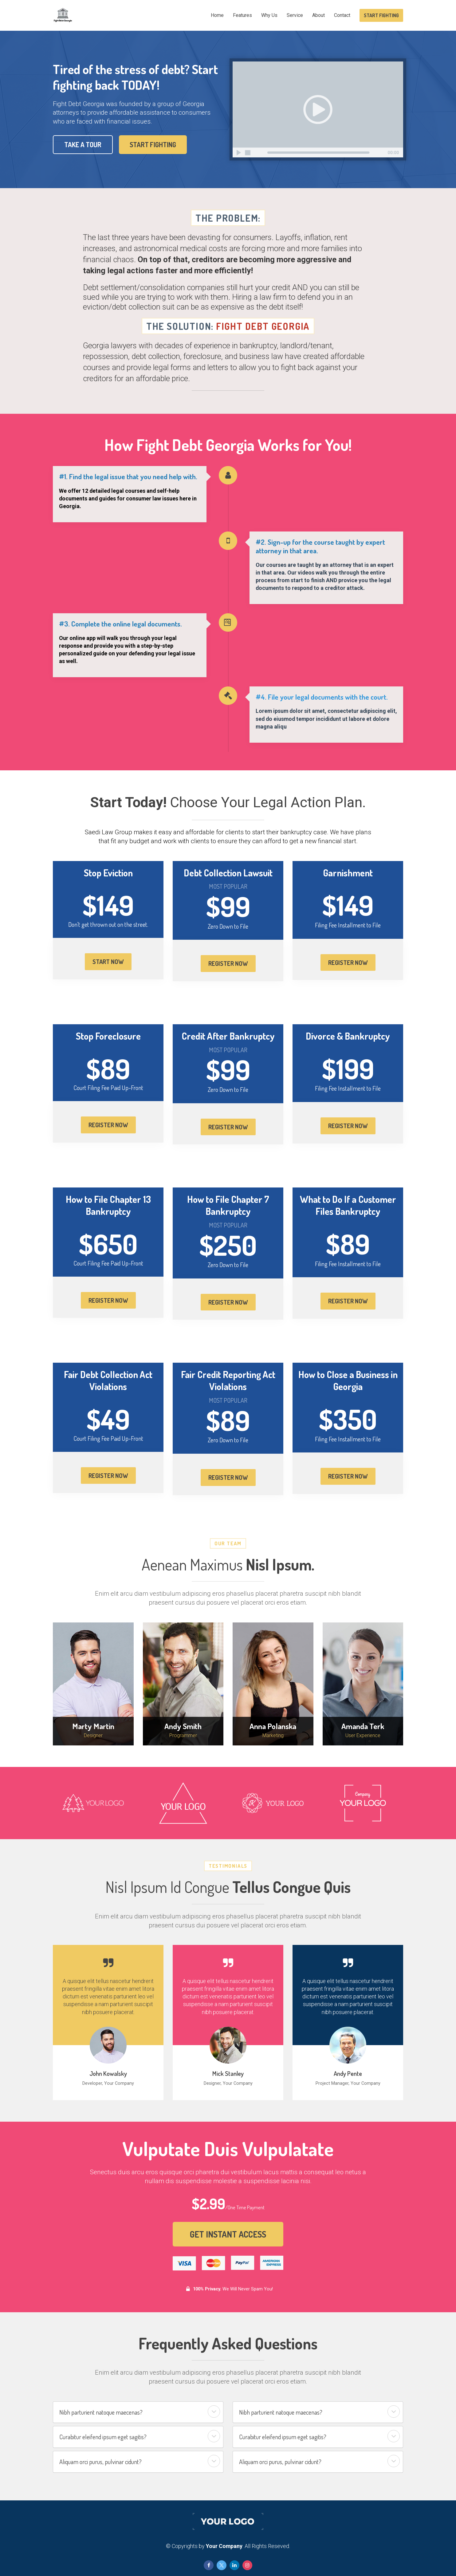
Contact (342, 15)
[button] (214, 2411)
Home (217, 15)
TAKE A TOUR (82, 144)
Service (295, 15)
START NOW (108, 962)
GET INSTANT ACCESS (228, 2234)
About (318, 15)
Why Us (269, 15)
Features (242, 15)
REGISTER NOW (228, 963)
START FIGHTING (381, 15)
